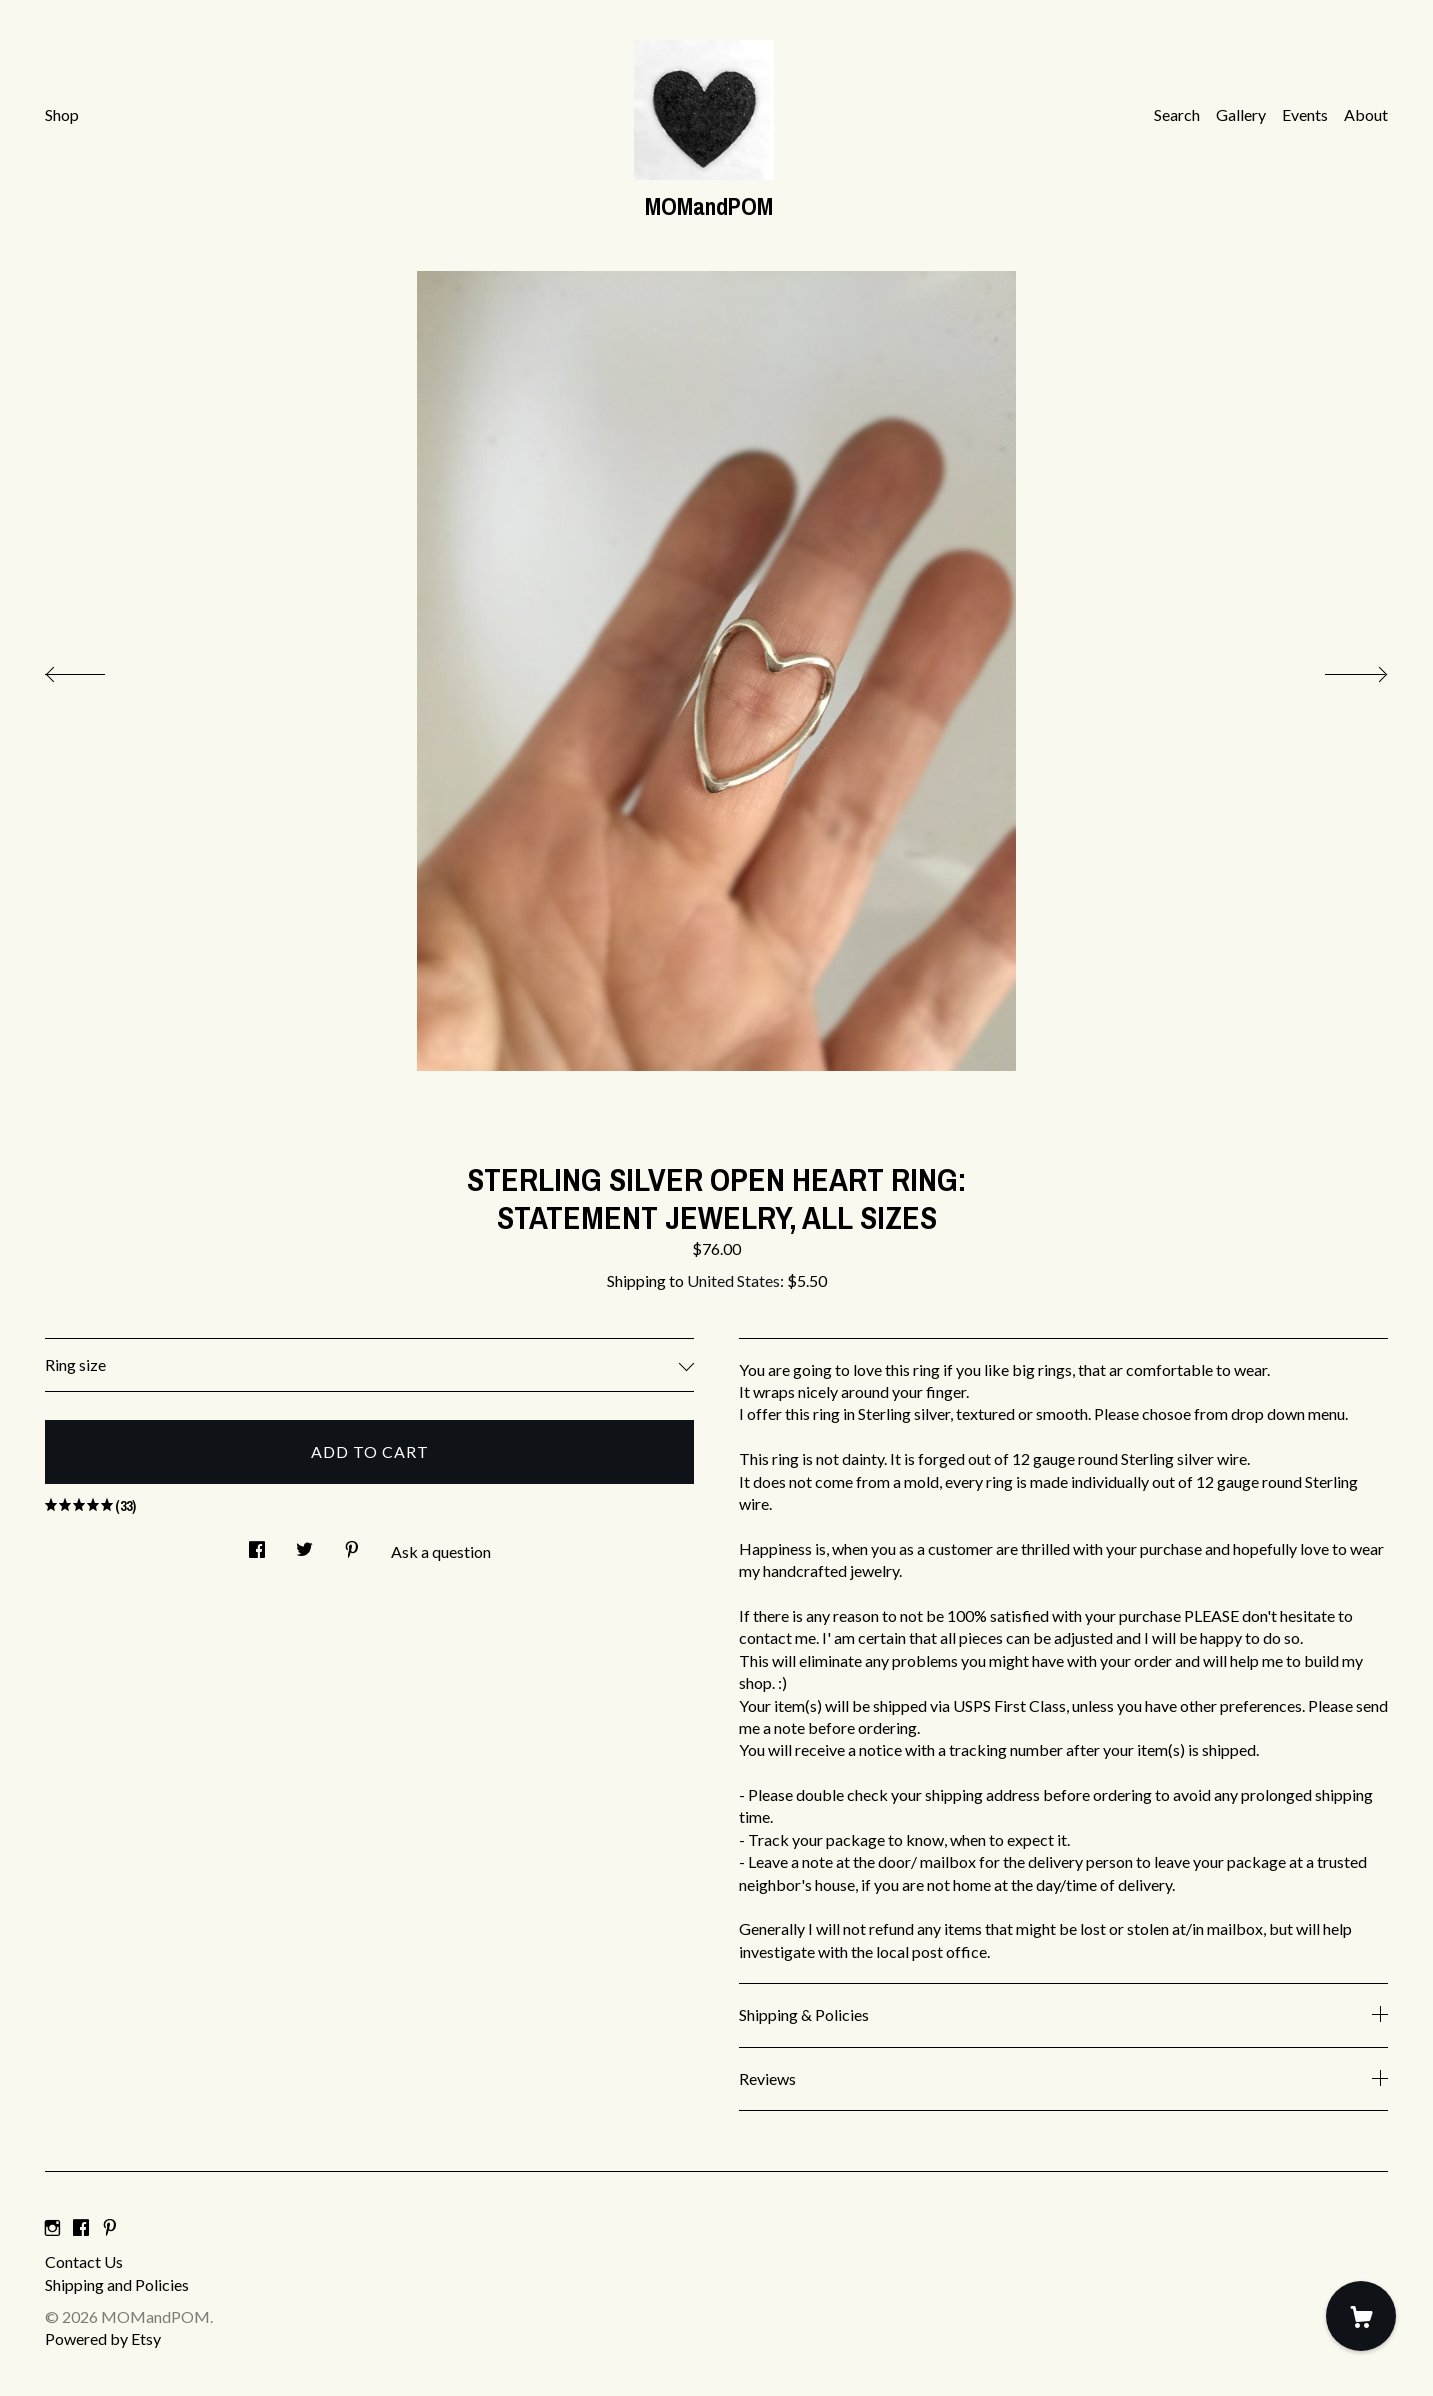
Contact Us (84, 2261)
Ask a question (441, 1551)
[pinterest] (110, 2227)
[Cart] (1361, 2316)
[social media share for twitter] (304, 1543)
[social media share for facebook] (257, 1543)
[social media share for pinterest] (352, 1543)
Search (1177, 114)
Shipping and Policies (117, 2284)
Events (1305, 114)
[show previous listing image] (95, 669)
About (1366, 114)
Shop (62, 114)
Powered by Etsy (103, 2338)
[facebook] (81, 2227)
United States (733, 1280)
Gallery (1241, 114)
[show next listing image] (1338, 669)
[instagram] (52, 2227)
